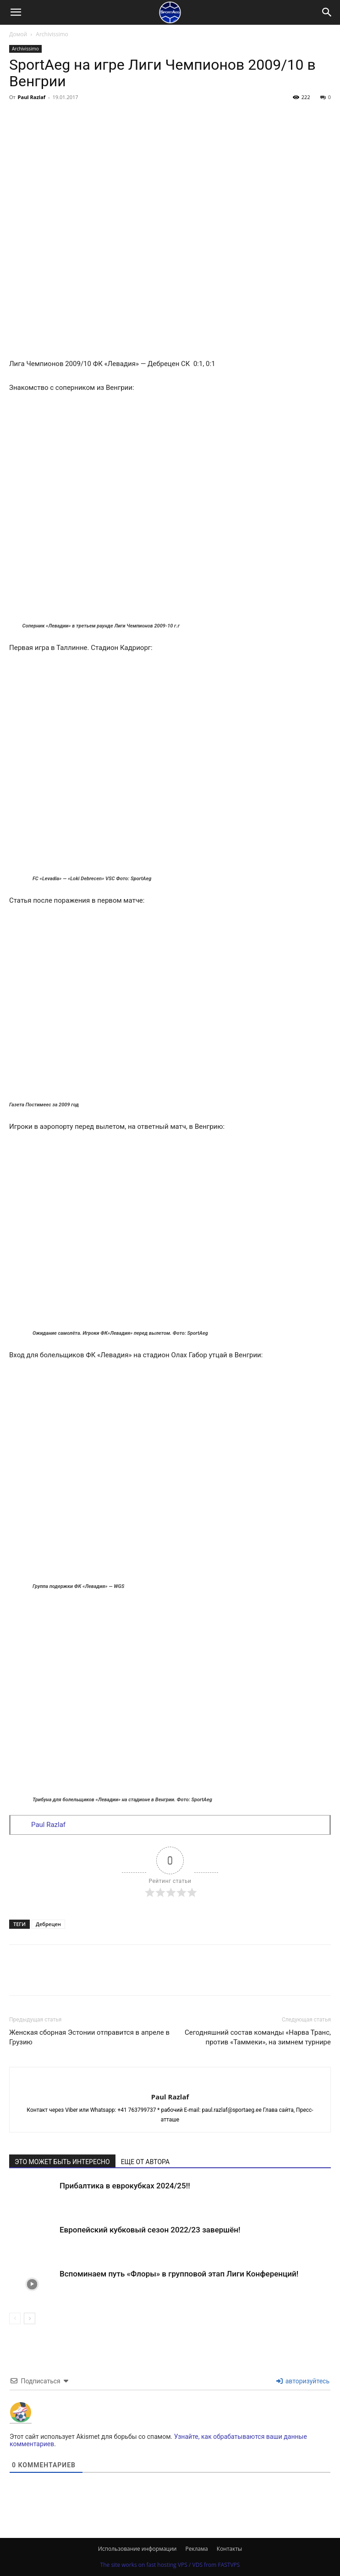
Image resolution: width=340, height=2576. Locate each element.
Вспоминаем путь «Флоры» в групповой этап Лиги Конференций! (179, 2273)
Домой (18, 34)
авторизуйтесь (302, 2381)
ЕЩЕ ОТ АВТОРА (145, 2161)
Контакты (229, 2549)
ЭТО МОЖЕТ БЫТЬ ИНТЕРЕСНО (62, 2161)
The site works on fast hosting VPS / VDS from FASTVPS (170, 2565)
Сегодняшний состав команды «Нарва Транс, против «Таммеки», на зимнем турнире (258, 2037)
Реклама (197, 2549)
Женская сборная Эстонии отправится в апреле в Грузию (89, 2037)
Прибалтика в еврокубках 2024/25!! (125, 2185)
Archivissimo (52, 34)
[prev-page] (15, 2318)
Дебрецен (48, 1924)
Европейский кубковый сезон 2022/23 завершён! (150, 2229)
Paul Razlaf (32, 97)
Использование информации (137, 2549)
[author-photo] (170, 2081)
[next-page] (29, 2318)
